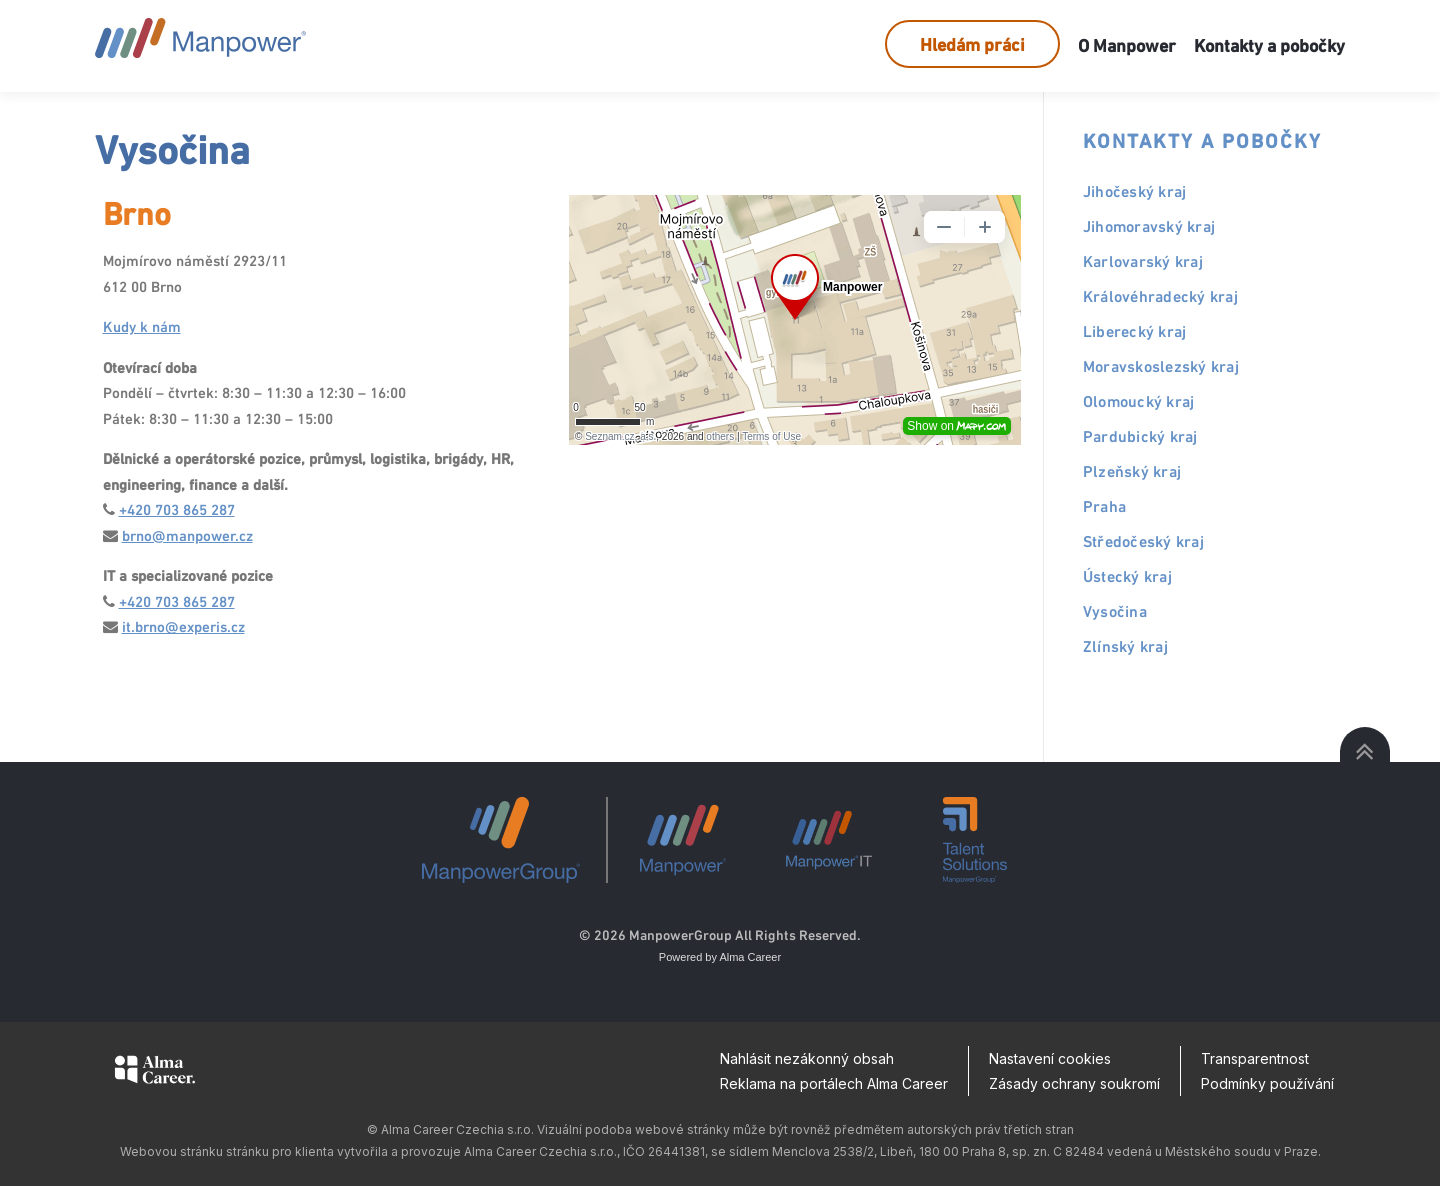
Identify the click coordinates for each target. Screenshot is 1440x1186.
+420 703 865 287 (177, 509)
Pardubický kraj (1140, 436)
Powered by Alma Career (720, 957)
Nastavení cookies (1050, 1058)
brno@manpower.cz (187, 535)
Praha (1104, 506)
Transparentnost (1255, 1058)
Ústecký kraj (1127, 576)
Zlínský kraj (1125, 646)
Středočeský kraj (1143, 541)
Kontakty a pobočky (1269, 45)
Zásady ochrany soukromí (1074, 1083)
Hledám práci (972, 44)
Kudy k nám (142, 326)
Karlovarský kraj (1143, 261)
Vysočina (1115, 611)
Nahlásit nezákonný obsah (807, 1058)
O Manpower (1127, 45)
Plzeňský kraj (1132, 471)
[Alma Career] (155, 1073)
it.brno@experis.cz (183, 626)
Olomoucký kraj (1139, 401)
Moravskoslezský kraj (1161, 366)
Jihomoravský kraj (1149, 226)
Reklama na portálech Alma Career (834, 1083)
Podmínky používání (1267, 1083)
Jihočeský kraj (1135, 191)
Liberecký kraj (1135, 331)
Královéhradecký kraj (1160, 296)
